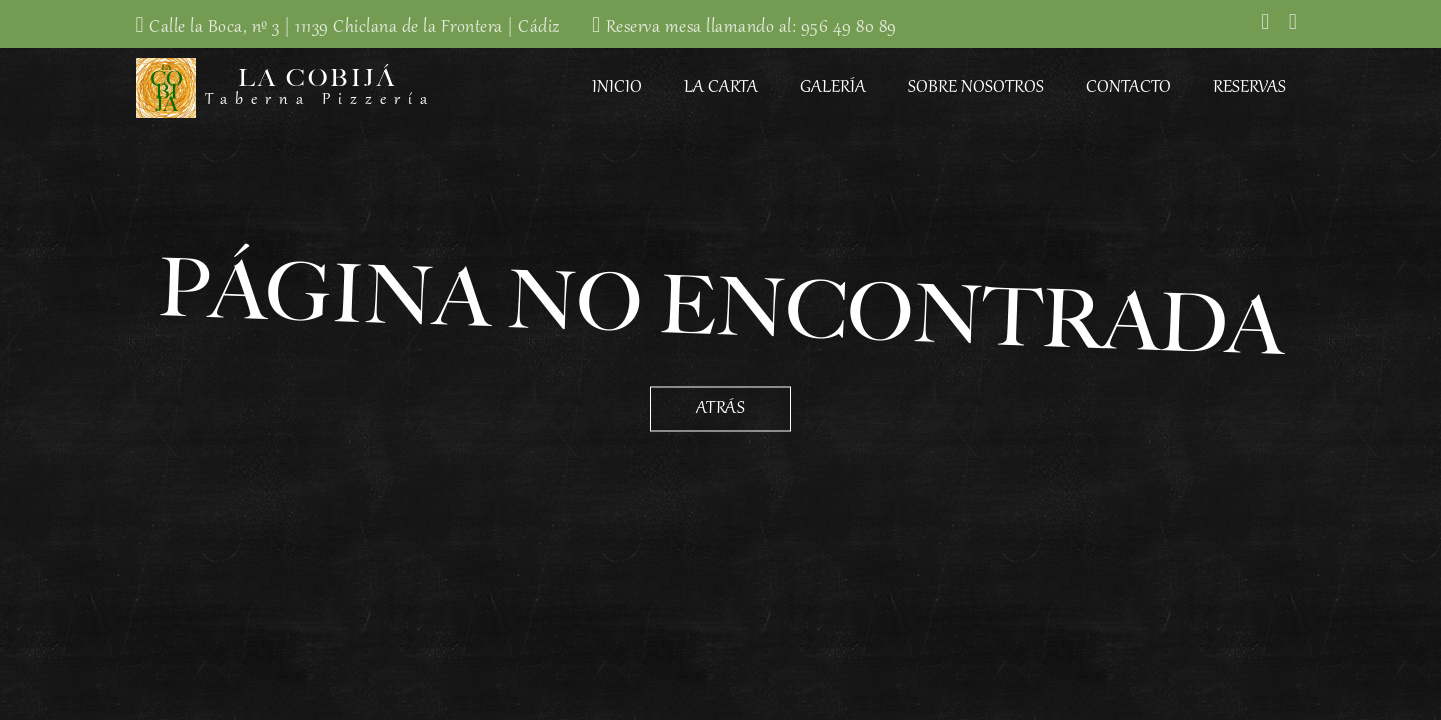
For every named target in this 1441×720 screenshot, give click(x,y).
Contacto (1128, 88)
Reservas (1249, 88)
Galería (833, 88)
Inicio (617, 88)
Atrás (721, 409)
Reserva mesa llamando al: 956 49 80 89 (751, 28)
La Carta (721, 88)
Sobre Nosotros (976, 88)
